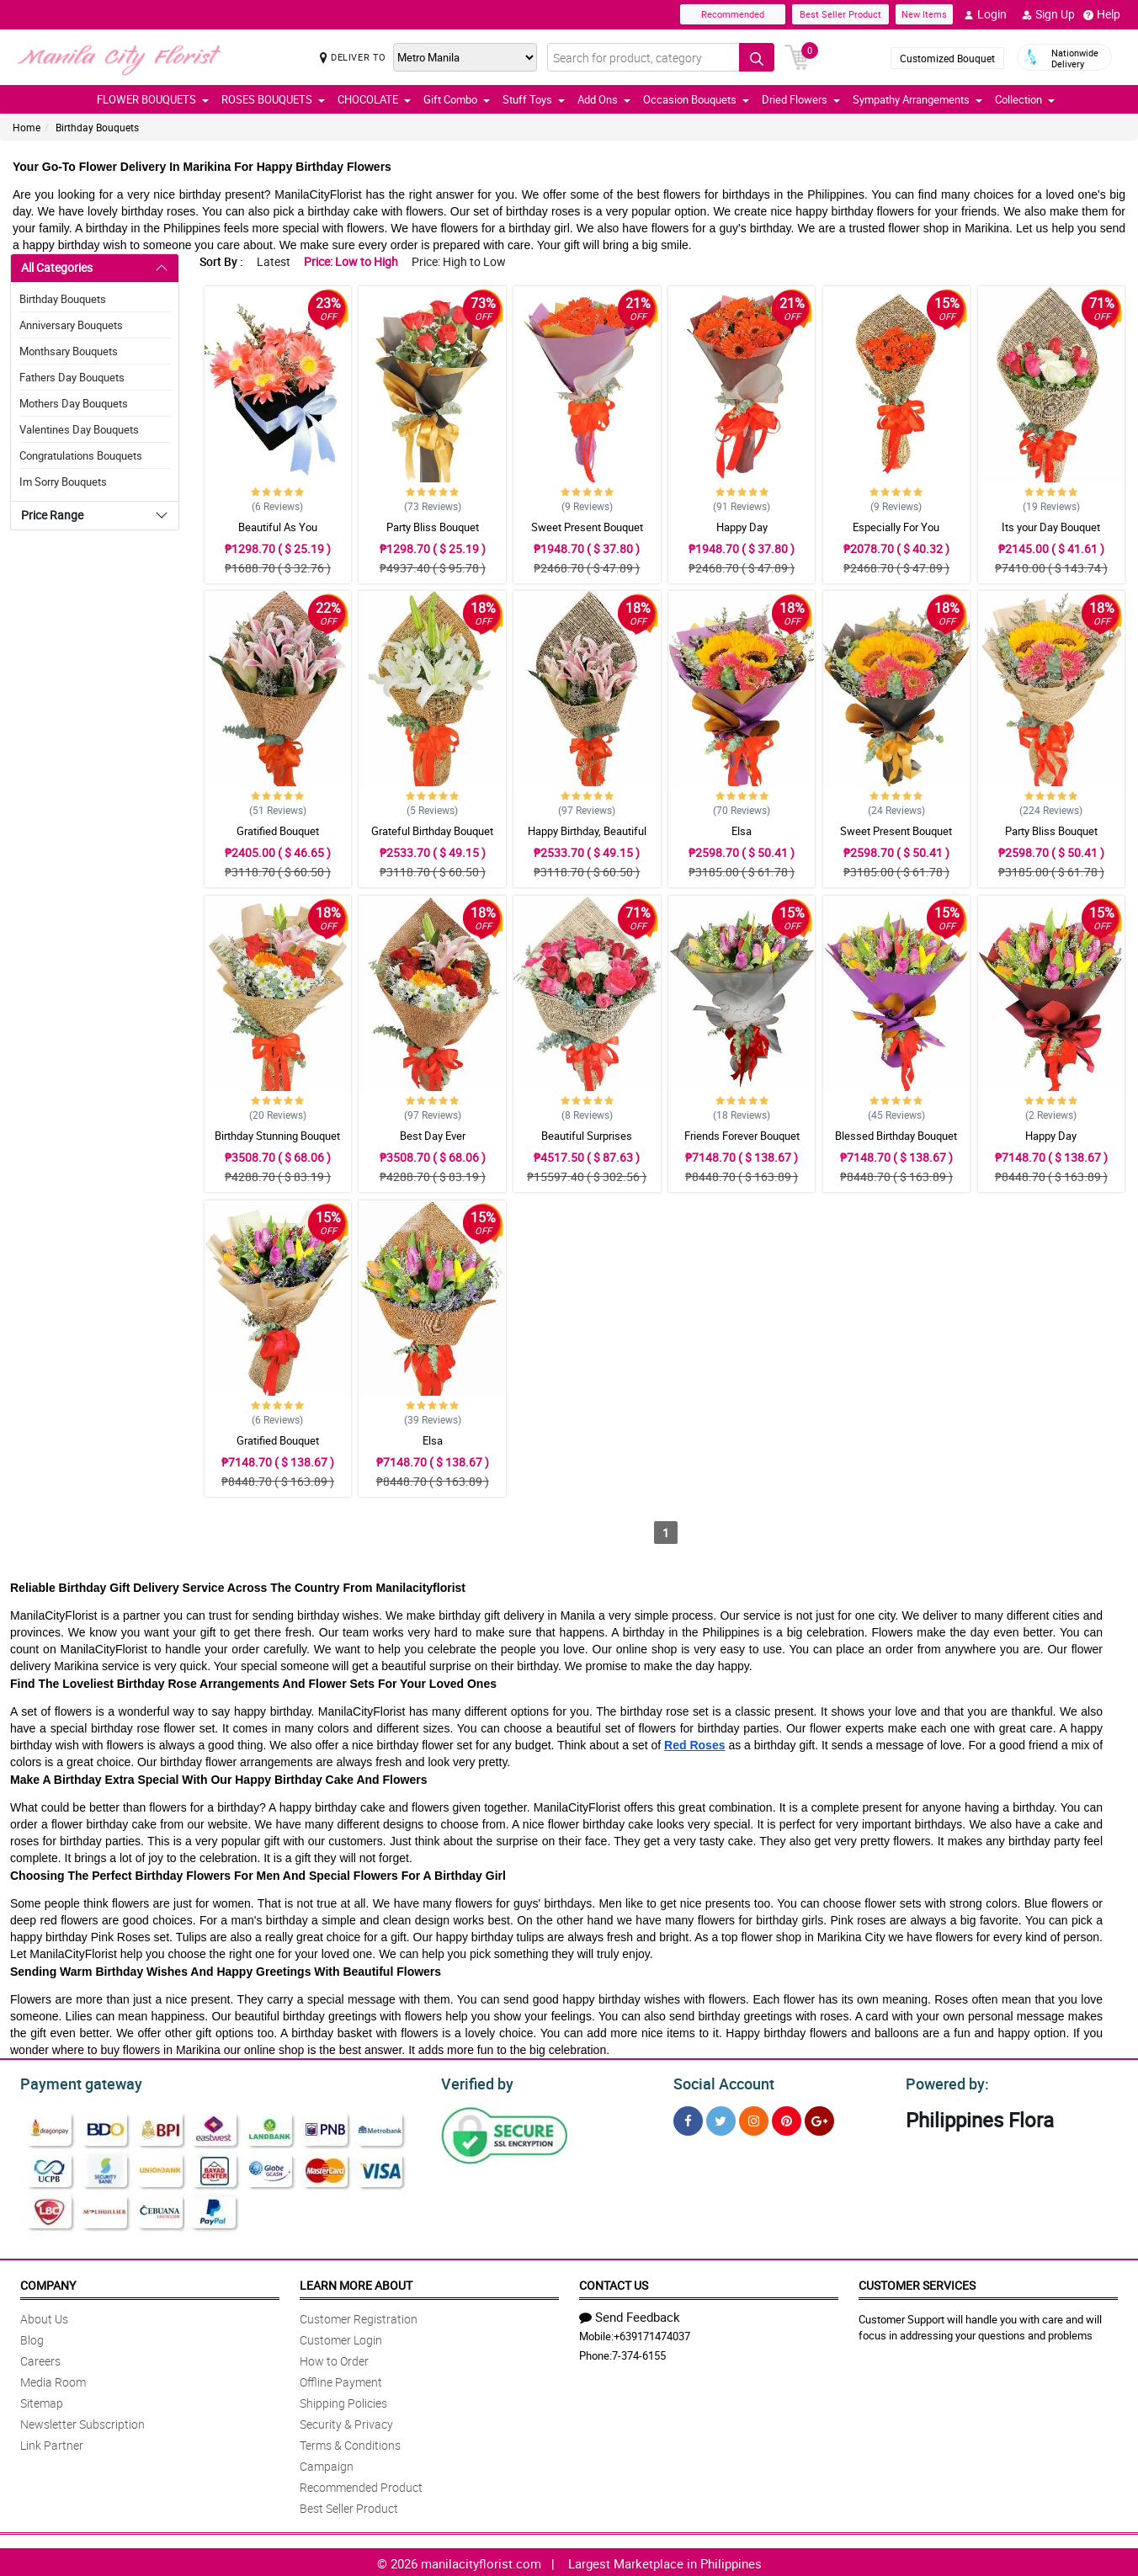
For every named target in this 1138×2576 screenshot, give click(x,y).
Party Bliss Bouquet (432, 527)
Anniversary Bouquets (71, 325)
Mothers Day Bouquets (73, 403)
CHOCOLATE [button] (374, 99)
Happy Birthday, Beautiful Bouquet (587, 838)
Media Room (53, 2379)
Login (985, 14)
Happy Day (742, 527)
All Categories (57, 267)
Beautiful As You (277, 527)
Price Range (52, 515)
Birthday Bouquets (97, 127)
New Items (924, 14)
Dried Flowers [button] (801, 99)
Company (48, 2283)
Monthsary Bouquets (68, 351)
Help (1101, 14)
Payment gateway (73, 2081)
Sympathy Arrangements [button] (917, 99)
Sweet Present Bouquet (587, 527)
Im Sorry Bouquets (63, 481)
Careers (40, 2358)
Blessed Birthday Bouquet (896, 1135)
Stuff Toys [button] (534, 99)
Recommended (732, 14)
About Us (44, 2316)
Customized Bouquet (947, 58)
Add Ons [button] (603, 99)
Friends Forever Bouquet (742, 1135)
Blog (32, 2337)
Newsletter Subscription (82, 2422)
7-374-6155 (639, 2352)
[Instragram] (753, 2118)
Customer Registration (358, 2316)
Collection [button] (1025, 99)
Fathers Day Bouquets (72, 377)
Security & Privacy (346, 2422)
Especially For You (896, 527)
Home (26, 127)
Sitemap (41, 2400)
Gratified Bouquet (278, 830)
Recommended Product (361, 2485)
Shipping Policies (343, 2400)
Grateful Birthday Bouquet (432, 830)
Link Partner (51, 2443)
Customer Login (341, 2337)
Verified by (474, 2081)
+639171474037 (652, 2333)
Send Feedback (629, 2314)
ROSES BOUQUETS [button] (273, 99)
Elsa (741, 830)
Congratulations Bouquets (80, 455)
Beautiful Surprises (586, 1135)
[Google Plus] (819, 2118)
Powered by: (943, 2081)
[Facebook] (688, 2118)
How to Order (334, 2358)
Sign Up (1048, 14)
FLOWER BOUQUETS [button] (153, 99)
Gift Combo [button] (456, 99)
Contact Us (613, 2283)
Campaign (327, 2464)
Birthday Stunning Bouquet (277, 1135)
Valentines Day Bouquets (79, 429)
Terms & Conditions (350, 2443)
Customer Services (917, 2283)
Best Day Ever (432, 1135)
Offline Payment (341, 2379)
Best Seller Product (840, 14)
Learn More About (356, 2283)
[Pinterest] (786, 2118)
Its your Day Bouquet (1051, 527)
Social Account (719, 2081)
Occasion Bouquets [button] (696, 99)
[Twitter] (721, 2118)
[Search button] (756, 57)
